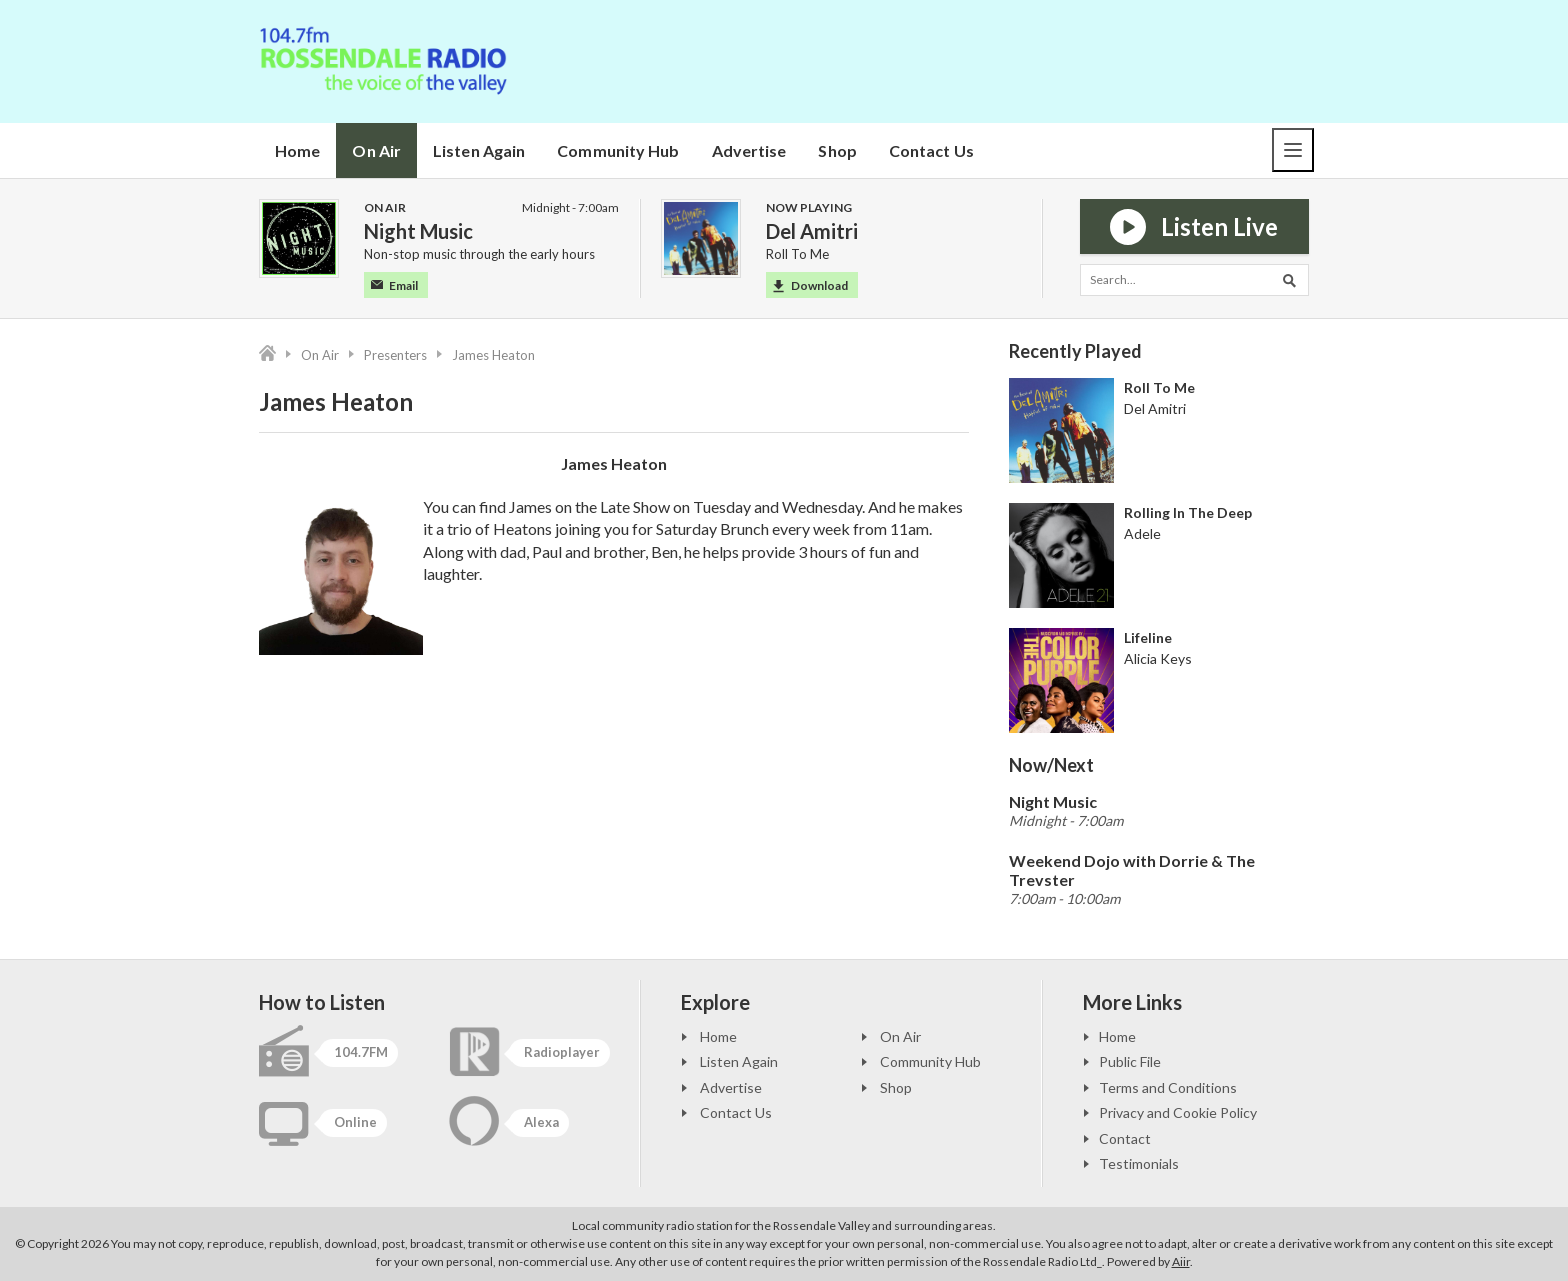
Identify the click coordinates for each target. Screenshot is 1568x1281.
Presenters (395, 355)
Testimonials (1139, 1163)
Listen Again (479, 150)
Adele (1142, 533)
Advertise (749, 150)
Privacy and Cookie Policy (1178, 1112)
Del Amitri (1155, 408)
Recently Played (1075, 351)
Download (810, 285)
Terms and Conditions (1168, 1087)
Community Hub (618, 150)
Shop (837, 150)
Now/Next (1051, 765)
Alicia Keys (1158, 658)
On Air (376, 150)
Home (297, 150)
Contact (1125, 1138)
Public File (1130, 1061)
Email (394, 285)
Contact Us (931, 150)
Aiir (1181, 1261)
